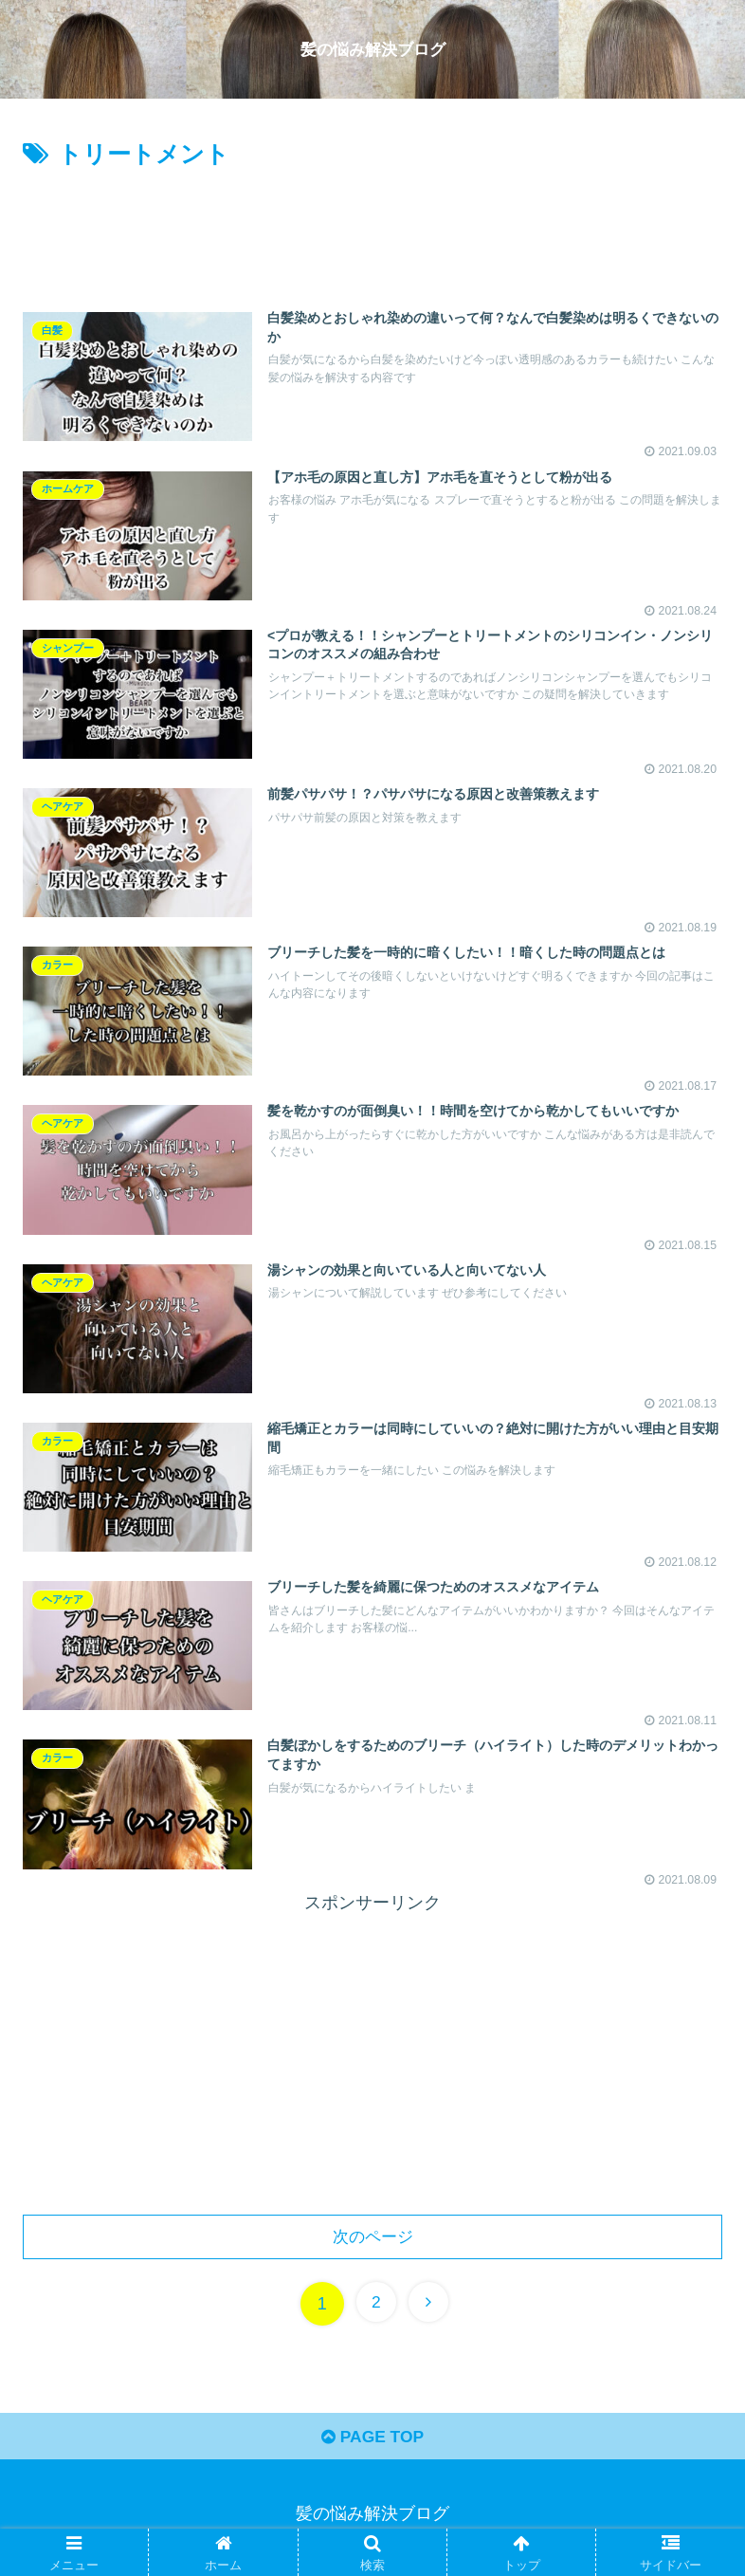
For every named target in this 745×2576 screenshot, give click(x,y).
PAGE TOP (372, 2444)
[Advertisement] (372, 227)
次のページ (372, 2240)
